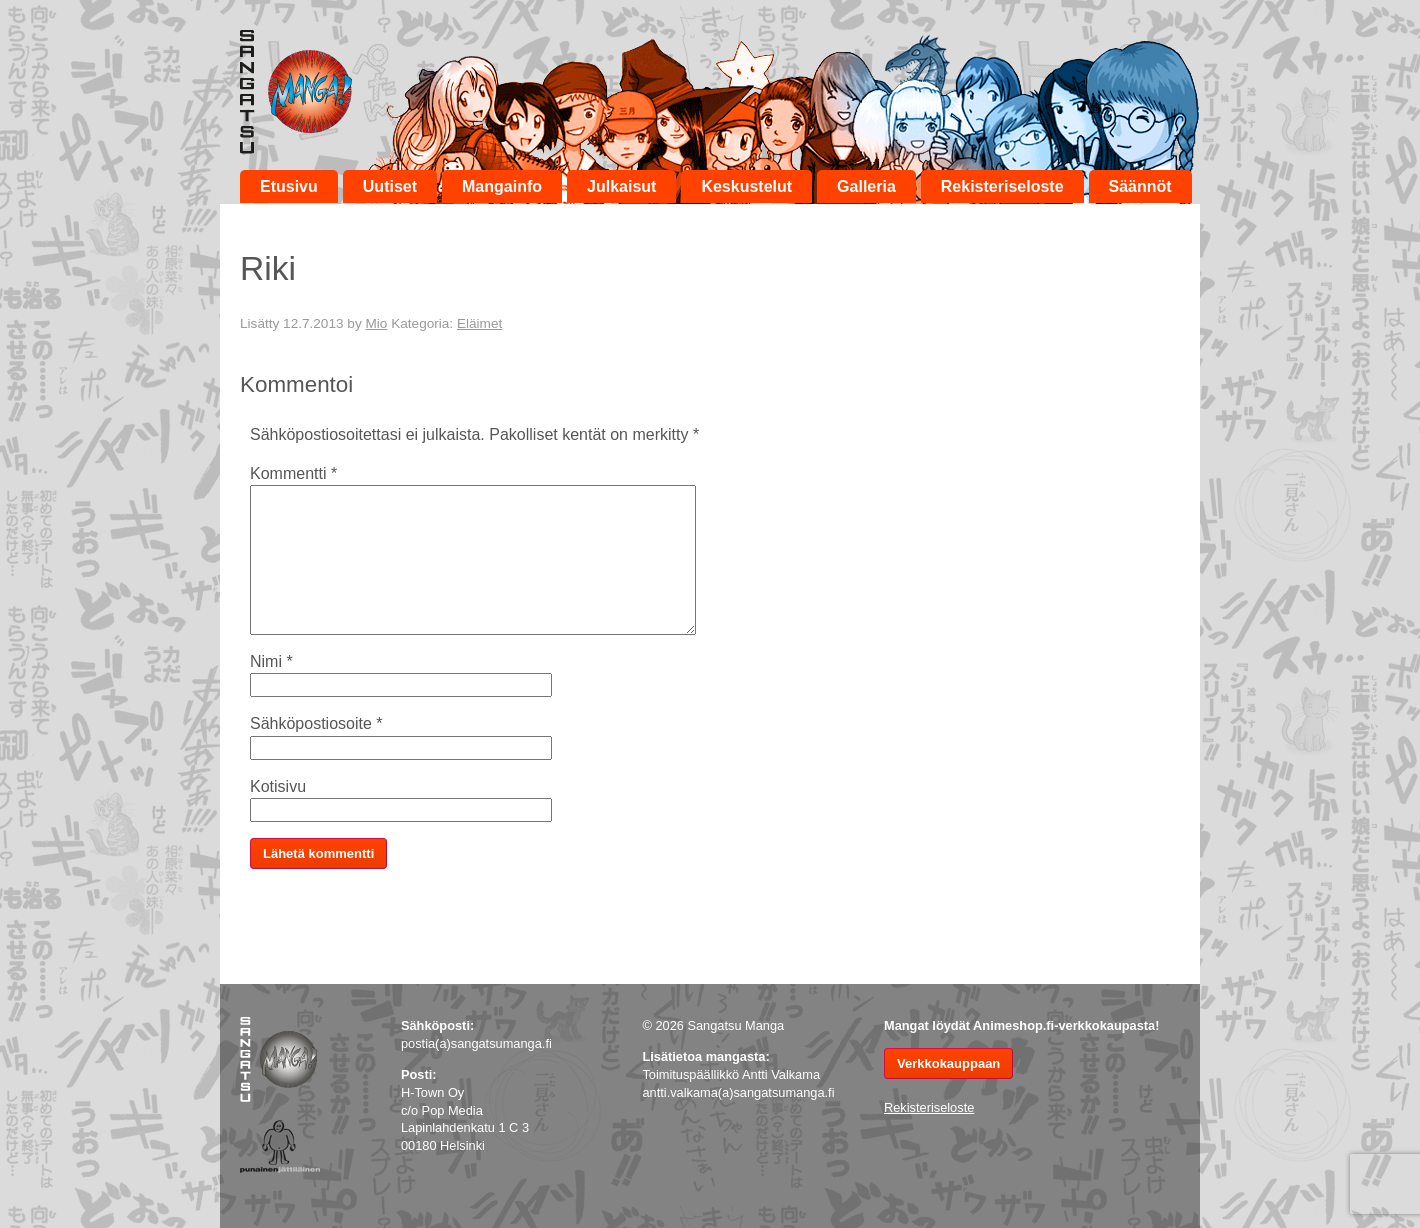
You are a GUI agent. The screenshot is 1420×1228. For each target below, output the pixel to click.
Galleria (866, 186)
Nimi (271, 661)
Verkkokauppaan (948, 1063)
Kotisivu (278, 786)
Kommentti (293, 473)
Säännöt (1140, 186)
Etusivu (289, 186)
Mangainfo (502, 186)
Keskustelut (746, 186)
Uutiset (390, 186)
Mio (376, 323)
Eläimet (479, 323)
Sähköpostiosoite (316, 723)
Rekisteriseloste (1002, 186)
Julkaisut (621, 186)
